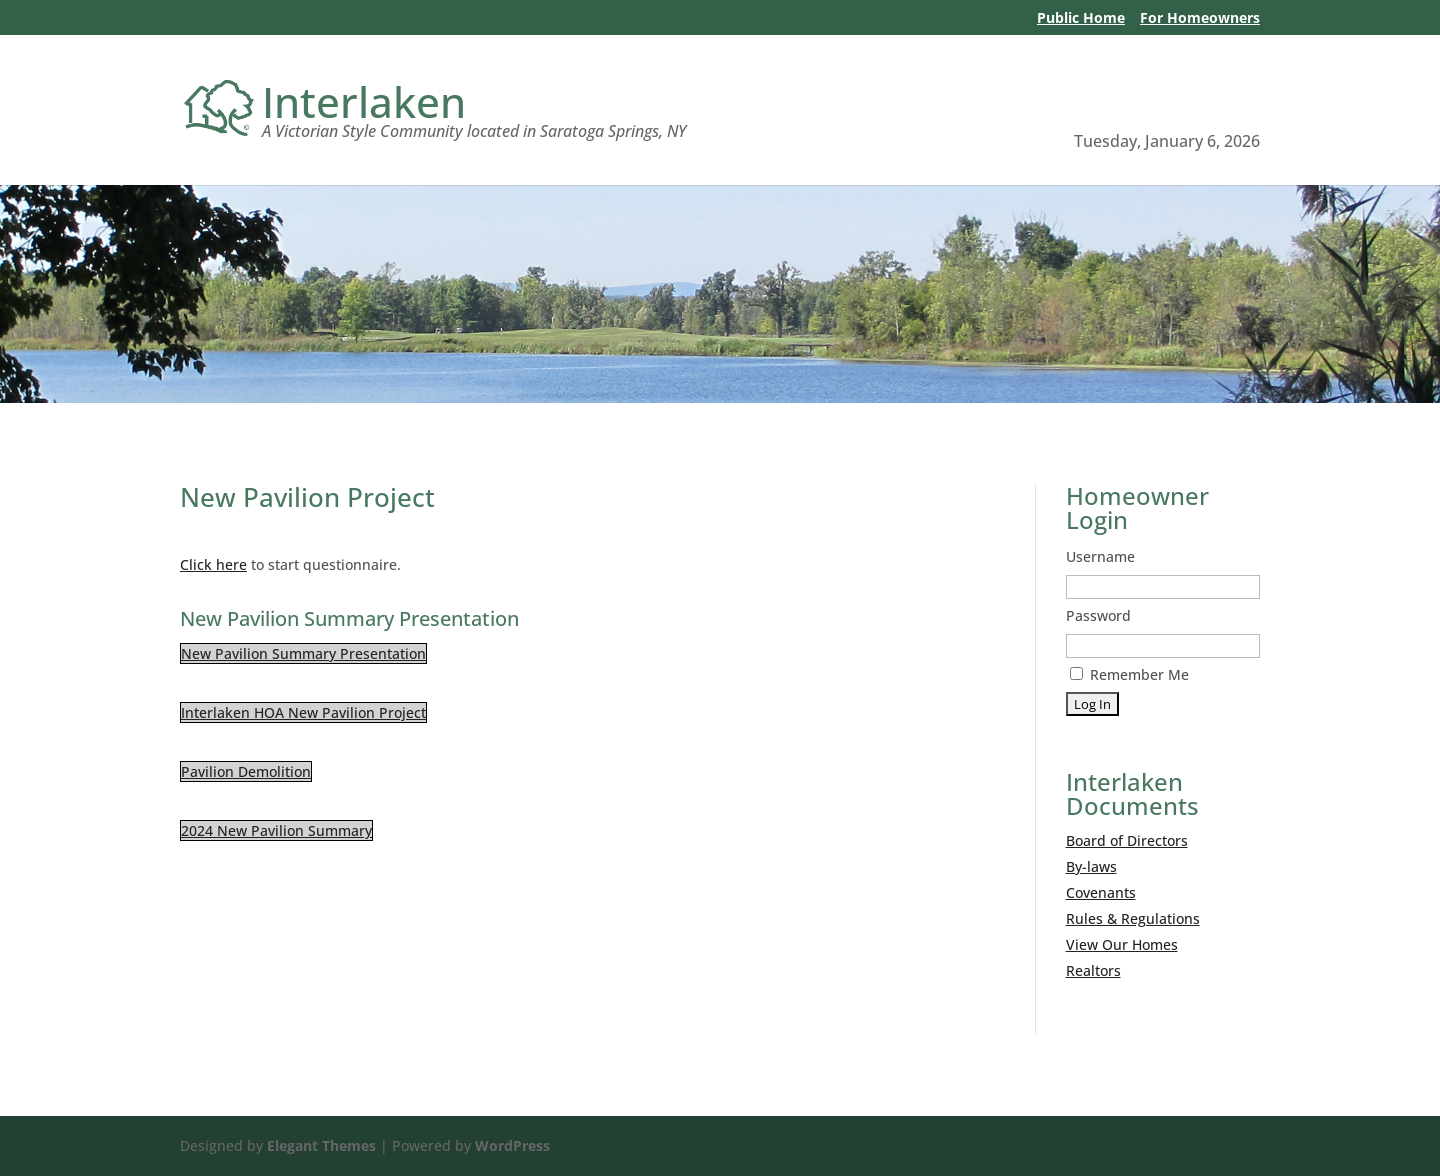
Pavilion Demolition (246, 771)
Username (1100, 556)
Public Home (1081, 19)
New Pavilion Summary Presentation (303, 653)
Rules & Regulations (1133, 918)
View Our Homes (1122, 944)
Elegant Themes (321, 1145)
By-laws (1091, 866)
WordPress (512, 1145)
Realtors (1093, 970)
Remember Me (1129, 674)
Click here (213, 564)
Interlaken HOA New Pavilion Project (303, 712)
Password (1098, 615)
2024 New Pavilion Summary (276, 830)
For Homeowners (1200, 19)
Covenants (1101, 892)
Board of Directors (1127, 840)
